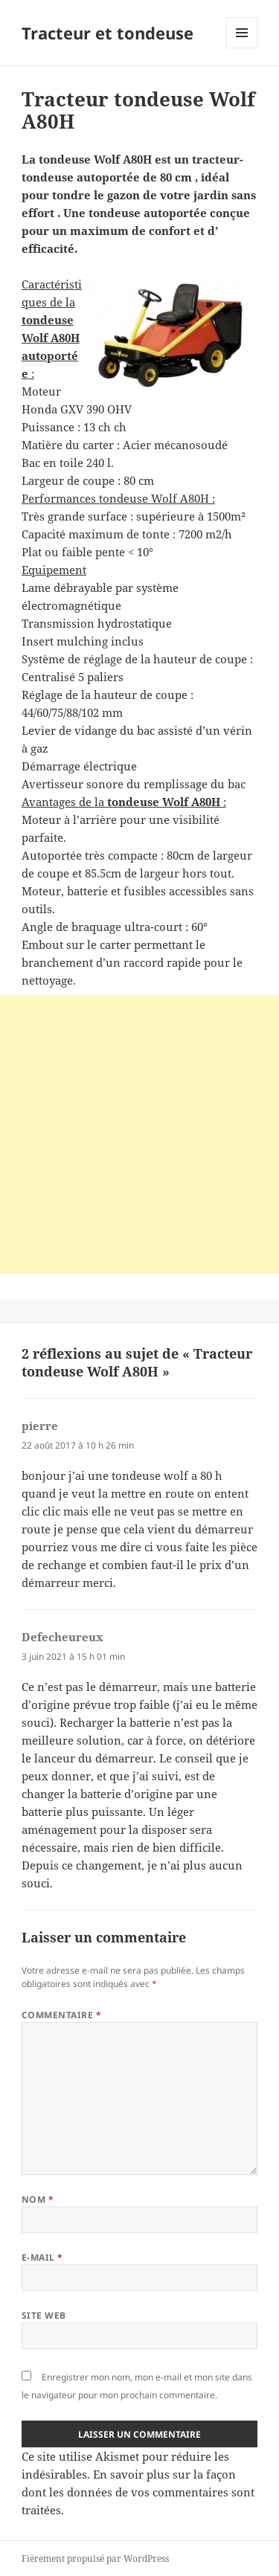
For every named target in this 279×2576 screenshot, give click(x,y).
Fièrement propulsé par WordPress (95, 2558)
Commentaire (61, 2015)
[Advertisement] (139, 1134)
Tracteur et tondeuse (107, 33)
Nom (38, 2199)
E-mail (42, 2257)
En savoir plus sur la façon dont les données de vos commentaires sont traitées (138, 2492)
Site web (44, 2315)
